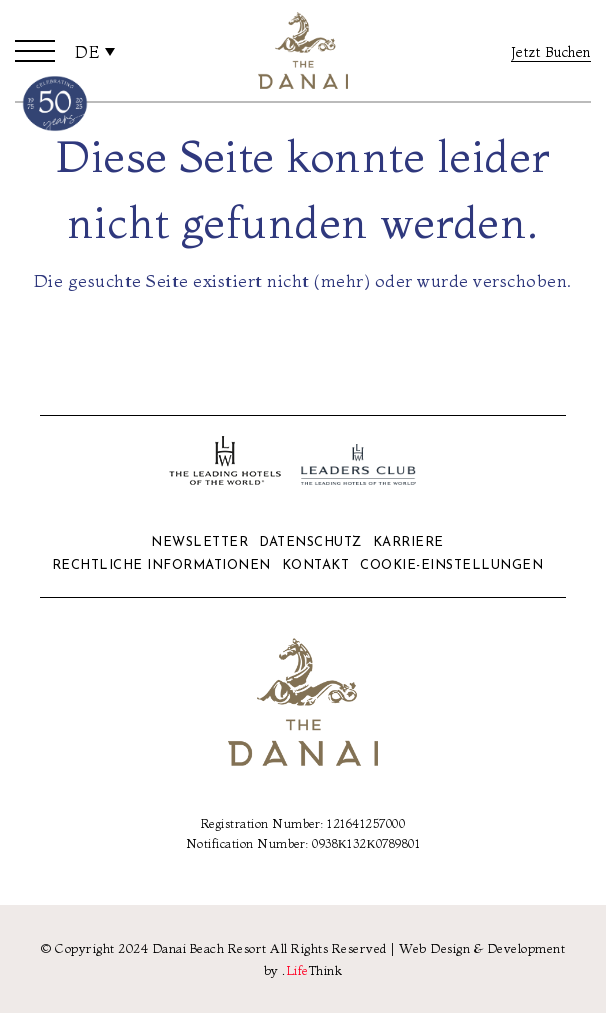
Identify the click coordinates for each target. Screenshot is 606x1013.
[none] (95, 51)
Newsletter (199, 542)
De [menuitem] (87, 52)
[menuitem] (95, 51)
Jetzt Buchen (551, 52)
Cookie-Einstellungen (451, 565)
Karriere (408, 542)
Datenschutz (310, 542)
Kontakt (316, 565)
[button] (35, 51)
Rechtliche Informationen (161, 565)
